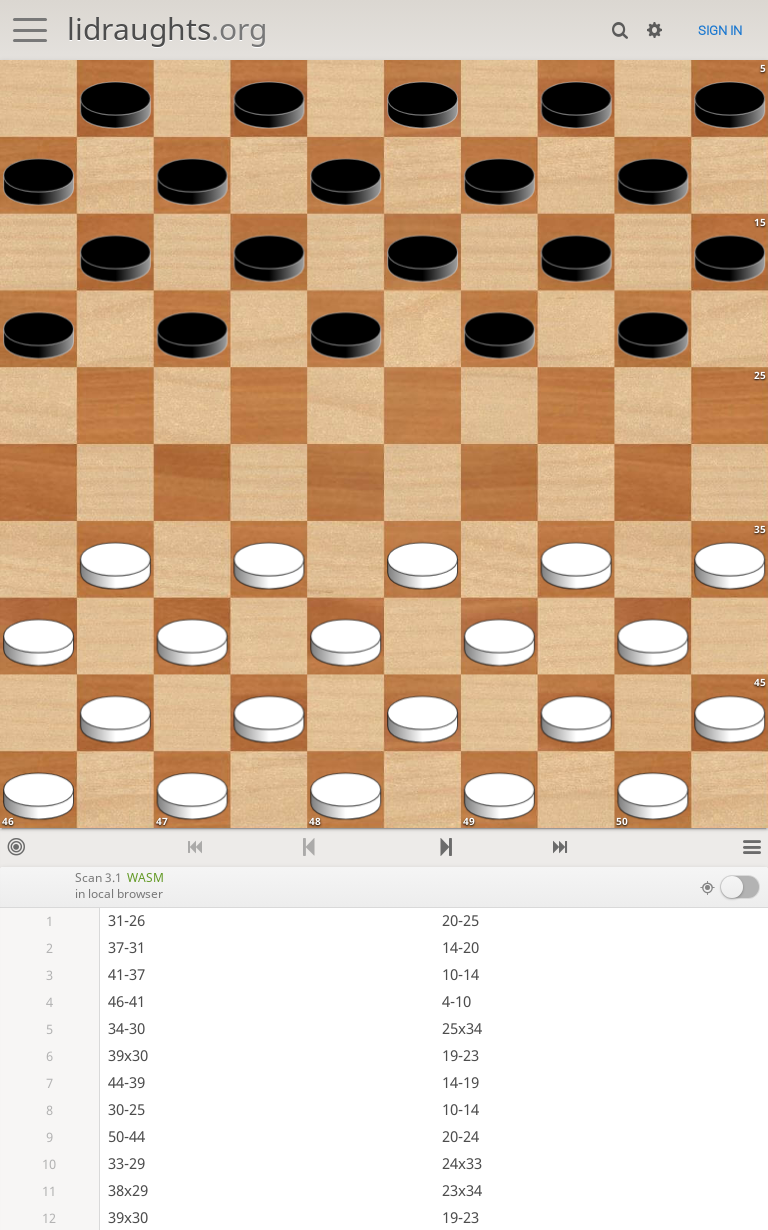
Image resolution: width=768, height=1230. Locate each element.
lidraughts (167, 28)
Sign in (720, 30)
